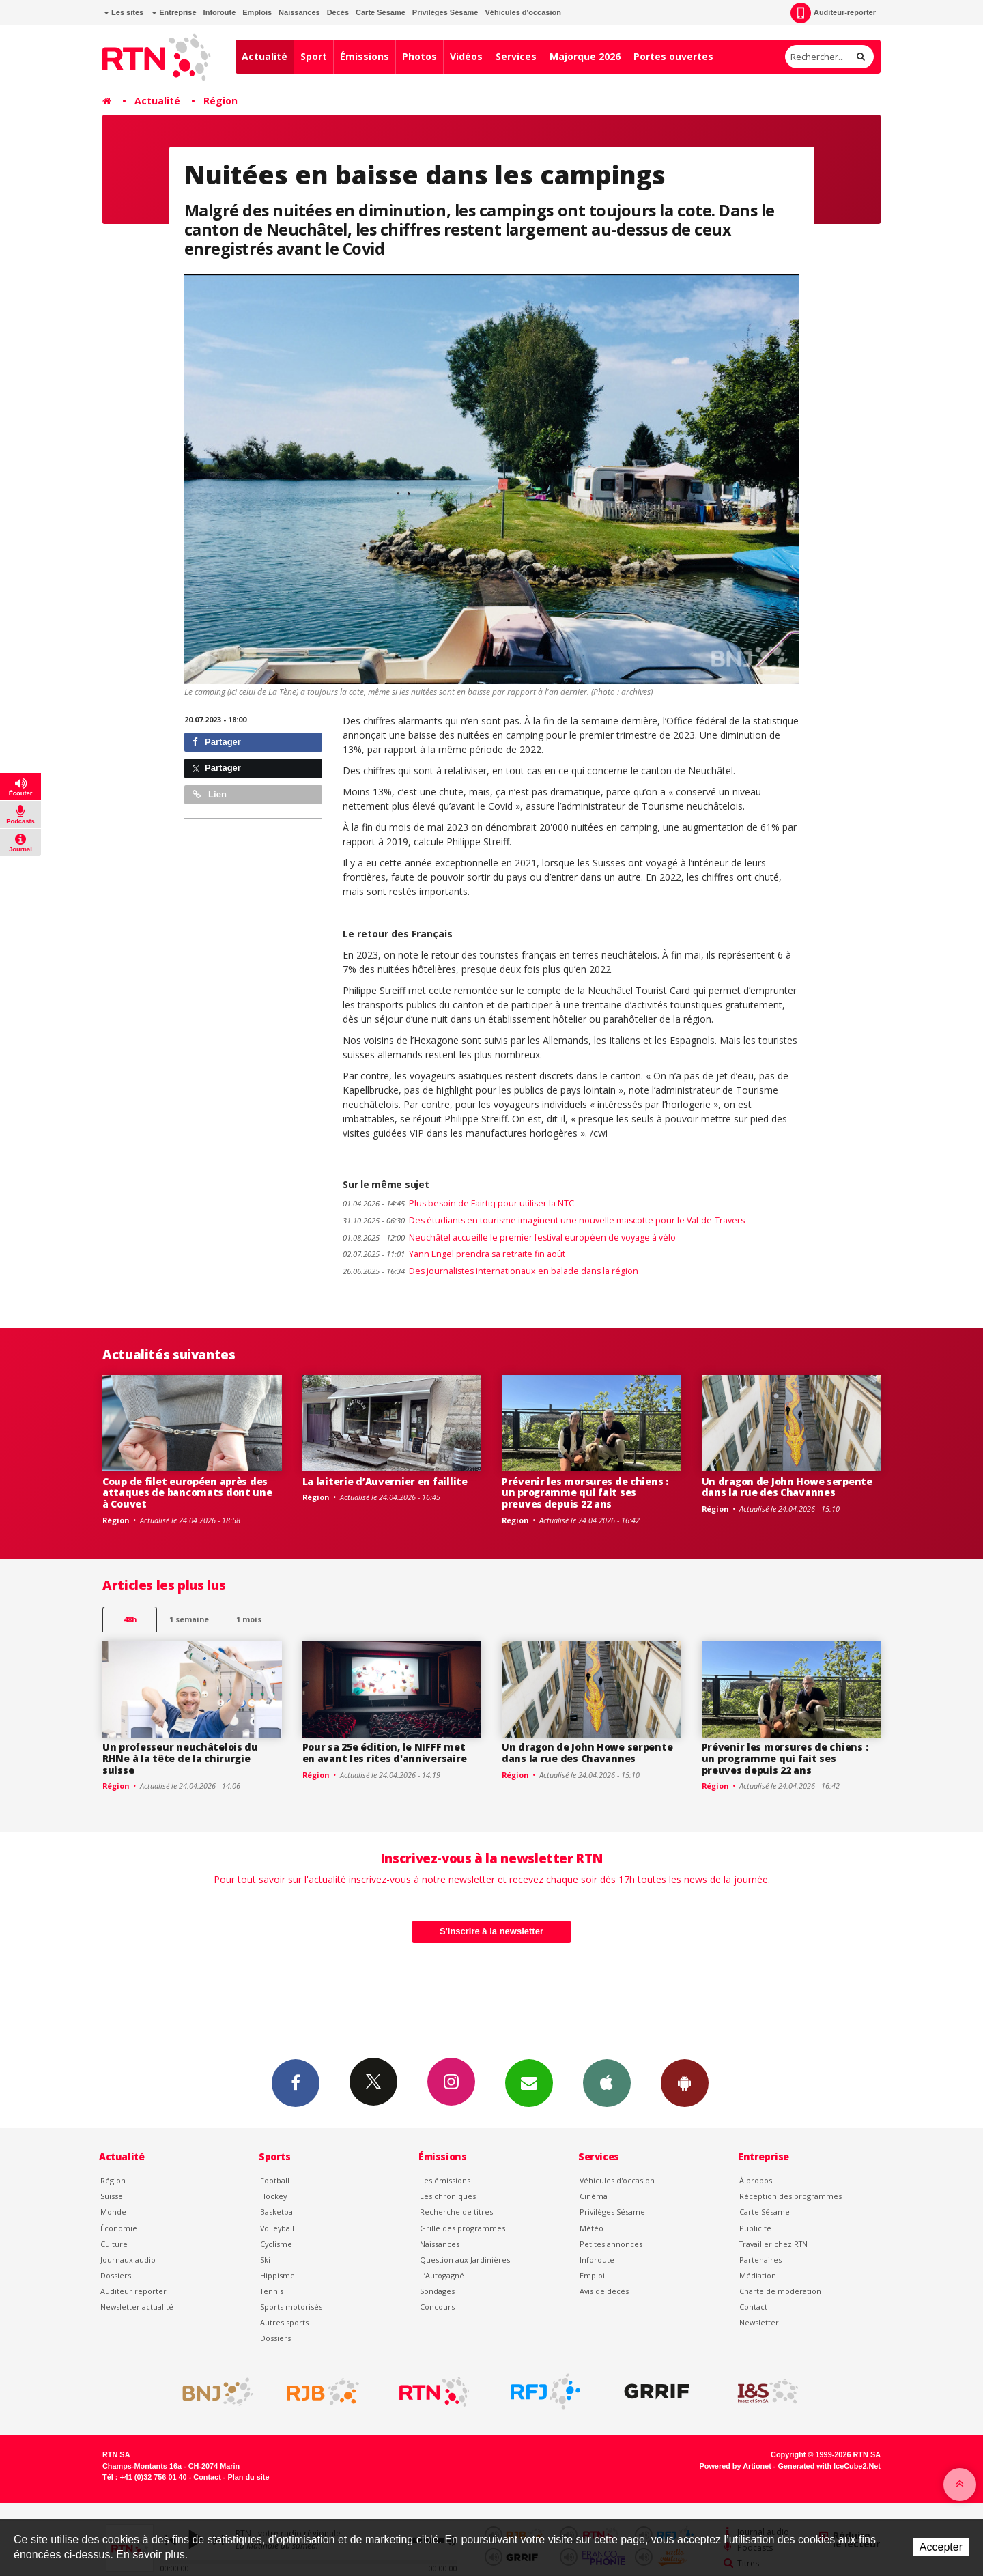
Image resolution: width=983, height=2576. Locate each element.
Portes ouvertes (673, 56)
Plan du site (248, 2477)
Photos (419, 56)
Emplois (257, 12)
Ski (265, 2259)
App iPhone (607, 2082)
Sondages (437, 2291)
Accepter (941, 2547)
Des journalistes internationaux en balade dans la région (490, 1271)
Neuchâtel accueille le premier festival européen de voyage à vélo (509, 1237)
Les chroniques (448, 2196)
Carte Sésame (380, 12)
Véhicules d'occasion (522, 12)
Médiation (757, 2275)
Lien (210, 794)
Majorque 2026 (585, 56)
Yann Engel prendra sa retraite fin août (454, 1254)
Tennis (271, 2291)
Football (274, 2180)
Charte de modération (780, 2291)
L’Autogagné (442, 2275)
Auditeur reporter (133, 2291)
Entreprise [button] (174, 12)
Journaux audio (128, 2259)
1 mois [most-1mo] (248, 1619)
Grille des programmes (462, 2228)
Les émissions (445, 2180)
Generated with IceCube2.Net (829, 2466)
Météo (591, 2228)
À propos (755, 2180)
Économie (118, 2228)
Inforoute (219, 12)
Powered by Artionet (735, 2466)
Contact (753, 2306)
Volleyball (277, 2228)
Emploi (592, 2275)
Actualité (264, 56)
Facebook (295, 2082)
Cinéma (594, 2196)
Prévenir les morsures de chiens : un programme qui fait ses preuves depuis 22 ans (585, 1493)
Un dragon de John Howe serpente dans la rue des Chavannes (787, 1487)
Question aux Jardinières (465, 2259)
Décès (338, 12)
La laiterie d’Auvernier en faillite (385, 1481)
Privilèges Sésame (445, 12)
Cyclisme (276, 2243)
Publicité (755, 2228)
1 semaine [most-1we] (189, 1619)
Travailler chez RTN (773, 2243)
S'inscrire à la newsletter (491, 1931)
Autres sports (284, 2322)
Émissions (364, 56)
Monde (113, 2211)
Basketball (278, 2211)
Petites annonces (611, 2243)
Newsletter (759, 2322)
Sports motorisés (291, 2306)
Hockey (273, 2196)
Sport (313, 56)
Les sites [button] (123, 12)
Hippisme (277, 2275)
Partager (217, 742)
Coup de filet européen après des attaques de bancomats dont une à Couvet (187, 1493)
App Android (685, 2082)
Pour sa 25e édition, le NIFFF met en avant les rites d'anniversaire (384, 1752)
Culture (114, 2243)
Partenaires (760, 2259)
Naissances (299, 12)
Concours (437, 2306)
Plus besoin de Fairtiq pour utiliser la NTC (458, 1203)
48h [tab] (130, 1619)
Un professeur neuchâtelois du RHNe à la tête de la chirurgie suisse (180, 1758)
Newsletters (529, 2082)
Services (516, 56)
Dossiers (115, 2275)
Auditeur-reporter (833, 13)
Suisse (111, 2196)
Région (220, 100)
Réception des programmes (790, 2196)
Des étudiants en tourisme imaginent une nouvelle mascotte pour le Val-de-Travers (544, 1220)
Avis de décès (604, 2291)
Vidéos (466, 56)
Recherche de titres (456, 2211)
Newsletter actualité (136, 2306)
